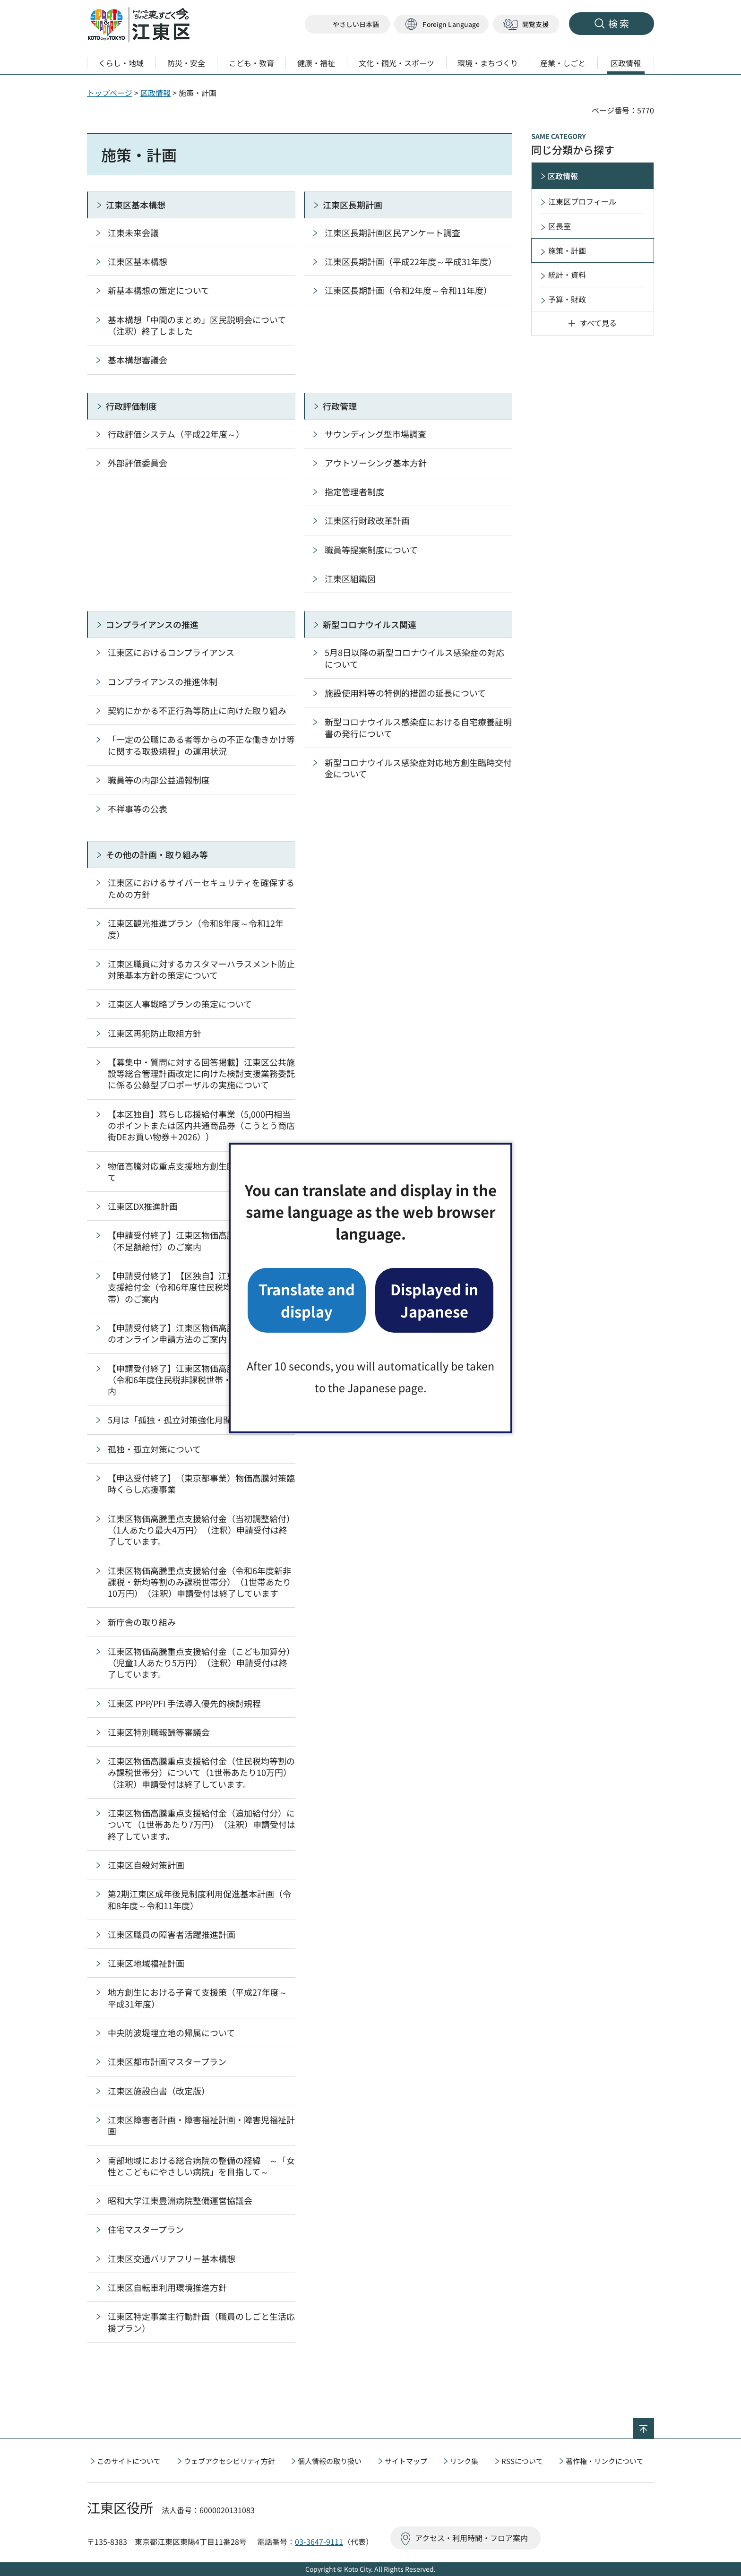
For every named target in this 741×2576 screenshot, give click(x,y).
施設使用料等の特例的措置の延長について (405, 693)
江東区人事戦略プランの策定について (180, 1004)
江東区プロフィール (582, 201)
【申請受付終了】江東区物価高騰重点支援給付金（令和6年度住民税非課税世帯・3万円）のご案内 (201, 1379)
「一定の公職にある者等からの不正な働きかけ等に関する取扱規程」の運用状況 (201, 745)
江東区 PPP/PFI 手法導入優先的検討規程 (184, 1703)
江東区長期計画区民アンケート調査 (392, 232)
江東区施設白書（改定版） (159, 2091)
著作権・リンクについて (605, 2461)
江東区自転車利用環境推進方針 (167, 2287)
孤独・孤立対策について (154, 1449)
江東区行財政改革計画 (367, 520)
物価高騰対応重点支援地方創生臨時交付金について (201, 1171)
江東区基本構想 (135, 204)
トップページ (109, 92)
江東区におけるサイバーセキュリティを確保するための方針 (201, 888)
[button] (441, 24)
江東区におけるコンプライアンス (171, 652)
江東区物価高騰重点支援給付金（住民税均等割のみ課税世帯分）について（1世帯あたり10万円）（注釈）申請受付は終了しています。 (201, 1772)
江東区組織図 (350, 578)
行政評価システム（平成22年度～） (176, 434)
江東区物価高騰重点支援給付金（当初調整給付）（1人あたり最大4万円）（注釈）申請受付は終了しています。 (201, 1530)
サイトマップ (406, 2461)
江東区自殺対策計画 (146, 1865)
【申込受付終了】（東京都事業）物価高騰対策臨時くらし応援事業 (201, 1483)
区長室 (559, 226)
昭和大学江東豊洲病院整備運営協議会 (180, 2200)
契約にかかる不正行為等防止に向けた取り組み (197, 710)
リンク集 (464, 2461)
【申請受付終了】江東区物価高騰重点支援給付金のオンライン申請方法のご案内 (201, 1333)
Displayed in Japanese (434, 1299)
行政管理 (340, 406)
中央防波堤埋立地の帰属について (171, 2032)
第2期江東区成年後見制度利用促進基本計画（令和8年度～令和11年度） (199, 1899)
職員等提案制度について (371, 549)
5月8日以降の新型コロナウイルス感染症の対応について (414, 658)
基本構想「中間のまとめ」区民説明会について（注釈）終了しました (197, 325)
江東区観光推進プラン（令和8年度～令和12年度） (196, 928)
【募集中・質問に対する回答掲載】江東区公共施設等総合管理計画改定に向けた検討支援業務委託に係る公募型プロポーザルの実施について (201, 1073)
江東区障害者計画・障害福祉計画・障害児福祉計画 (201, 2125)
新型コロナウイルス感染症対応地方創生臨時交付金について (418, 768)
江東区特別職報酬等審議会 (159, 1732)
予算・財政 (567, 299)
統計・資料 (567, 274)
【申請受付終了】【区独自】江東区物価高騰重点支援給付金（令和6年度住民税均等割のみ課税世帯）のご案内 (201, 1287)
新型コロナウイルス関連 (369, 624)
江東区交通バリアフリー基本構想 (171, 2258)
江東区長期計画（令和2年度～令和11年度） (408, 290)
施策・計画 (567, 250)
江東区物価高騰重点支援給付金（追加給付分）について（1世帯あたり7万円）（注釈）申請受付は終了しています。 (201, 1824)
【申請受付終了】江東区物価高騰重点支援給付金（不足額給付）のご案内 (201, 1240)
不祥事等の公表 (137, 808)
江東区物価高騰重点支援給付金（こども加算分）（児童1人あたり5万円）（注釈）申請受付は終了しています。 (201, 1662)
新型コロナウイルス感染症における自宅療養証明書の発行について (418, 727)
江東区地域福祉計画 (146, 1963)
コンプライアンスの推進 (152, 624)
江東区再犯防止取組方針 (154, 1033)
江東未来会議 (133, 232)
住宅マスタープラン (146, 2229)
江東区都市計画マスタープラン (167, 2061)
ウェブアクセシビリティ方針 (229, 2461)
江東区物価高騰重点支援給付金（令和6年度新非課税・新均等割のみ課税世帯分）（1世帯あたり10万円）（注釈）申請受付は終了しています (199, 1582)
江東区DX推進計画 (143, 1206)
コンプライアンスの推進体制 (162, 681)
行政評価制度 (131, 406)
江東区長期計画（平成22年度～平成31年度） (411, 261)
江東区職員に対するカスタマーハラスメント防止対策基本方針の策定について (201, 969)
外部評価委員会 (137, 463)
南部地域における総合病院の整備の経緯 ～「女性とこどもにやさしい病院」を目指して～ (201, 2166)
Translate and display (306, 1299)
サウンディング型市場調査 (375, 434)
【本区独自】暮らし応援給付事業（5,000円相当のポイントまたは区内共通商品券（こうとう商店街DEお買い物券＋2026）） (201, 1125)
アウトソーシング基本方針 (376, 463)
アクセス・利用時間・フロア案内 (471, 2537)
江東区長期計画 (352, 204)
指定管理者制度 (354, 491)
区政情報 (155, 92)
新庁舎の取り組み (142, 1622)
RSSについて (522, 2461)
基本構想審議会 (137, 359)
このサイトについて (129, 2461)
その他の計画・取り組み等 (157, 854)
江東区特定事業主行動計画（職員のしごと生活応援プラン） (201, 2322)
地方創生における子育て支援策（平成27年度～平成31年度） (197, 1997)
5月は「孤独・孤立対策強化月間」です (182, 1419)
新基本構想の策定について (158, 290)
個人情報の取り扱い (330, 2461)
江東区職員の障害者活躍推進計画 (171, 1934)
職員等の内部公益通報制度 (159, 780)
